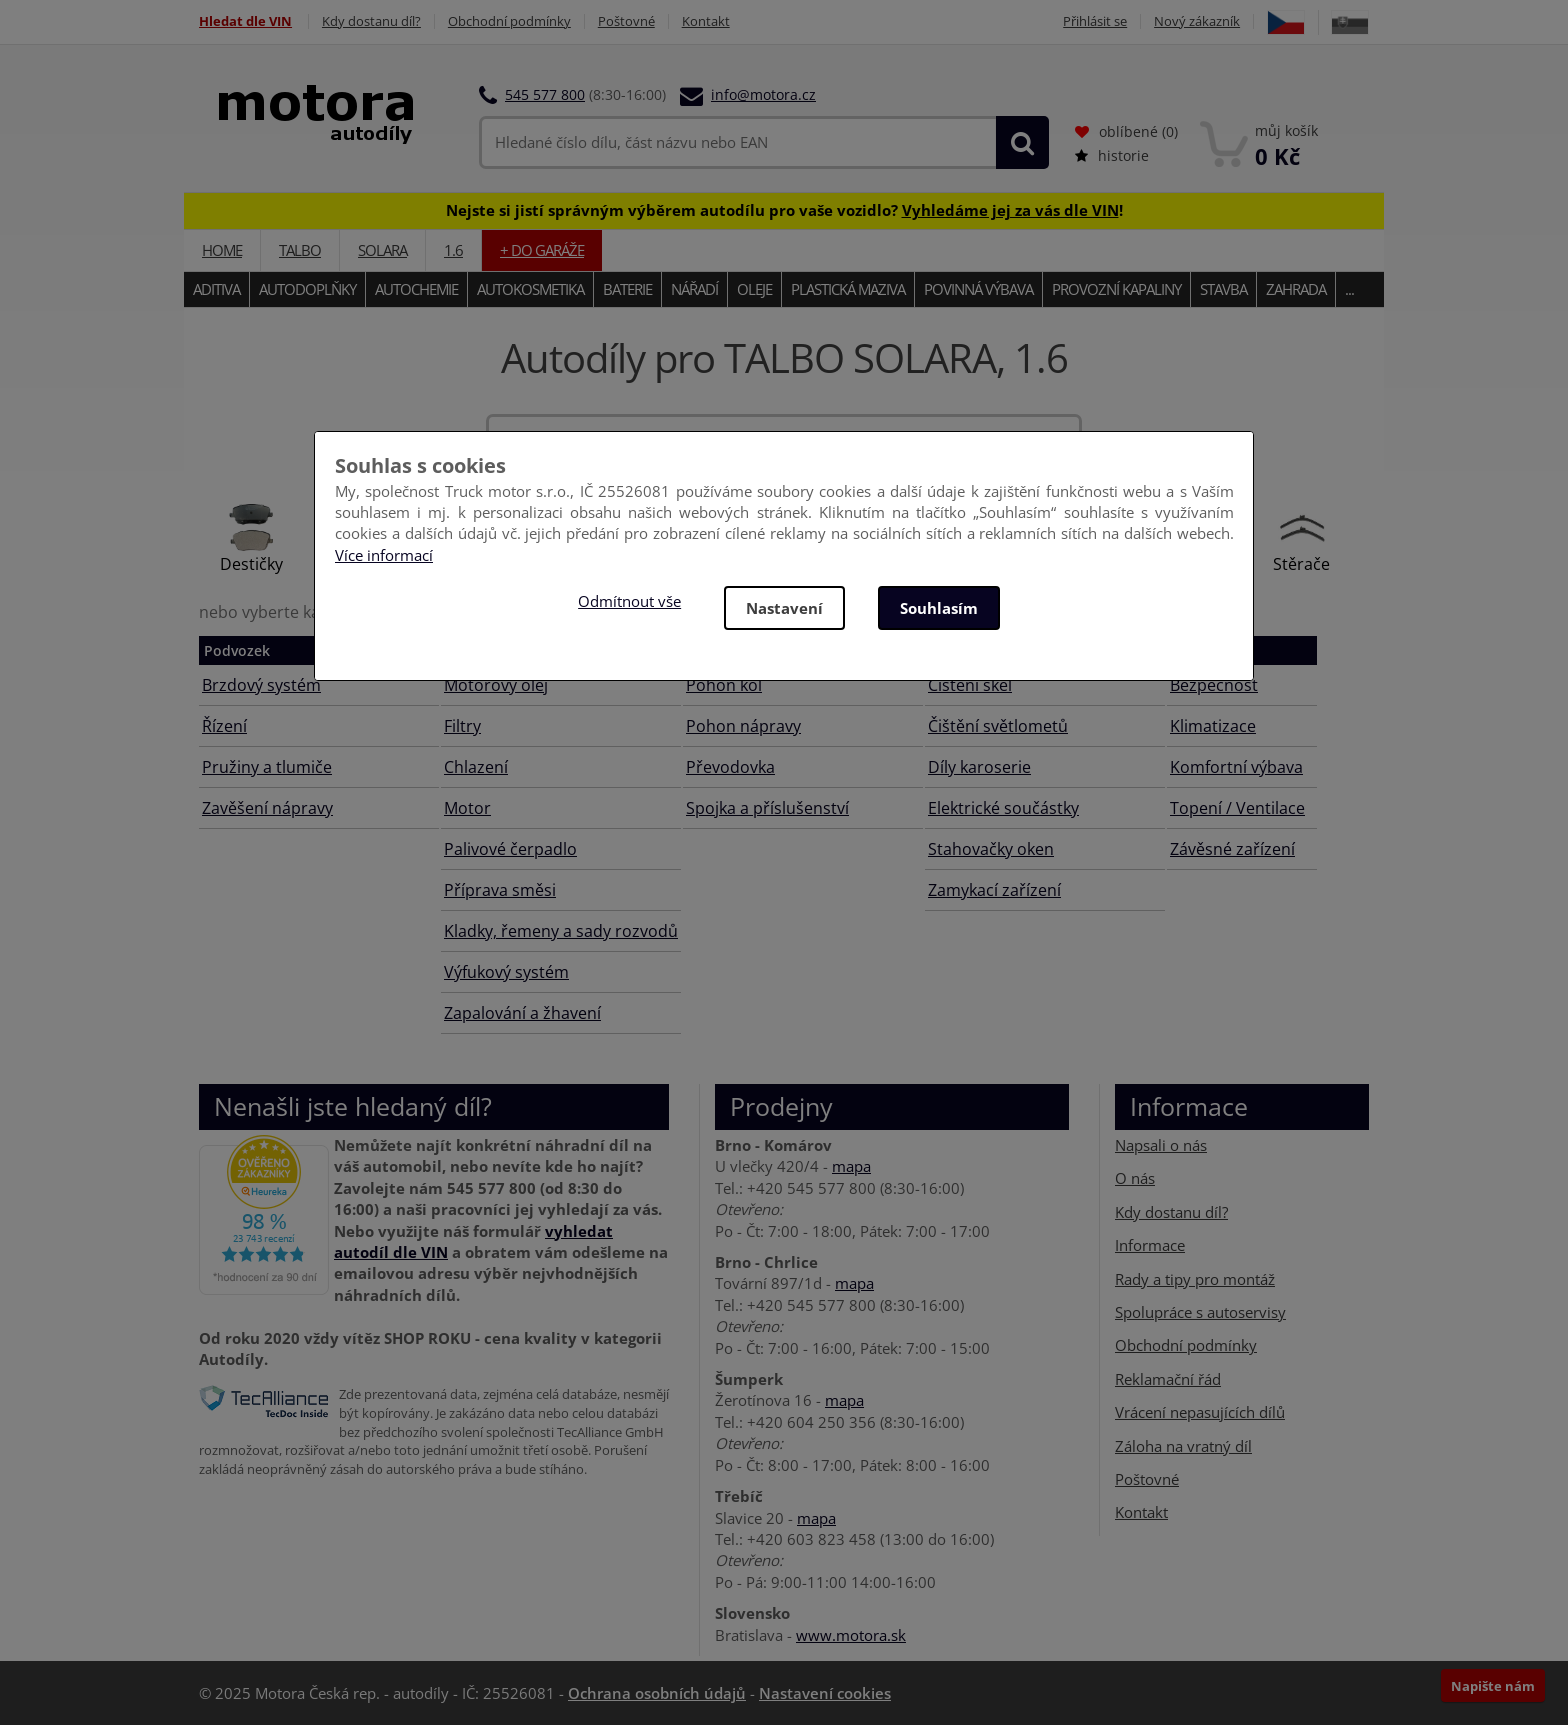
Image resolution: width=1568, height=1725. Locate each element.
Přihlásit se (1095, 21)
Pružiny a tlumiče (267, 767)
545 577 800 (545, 94)
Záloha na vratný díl (1183, 1446)
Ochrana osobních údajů (657, 1693)
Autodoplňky (307, 289)
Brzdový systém (261, 685)
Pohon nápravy (743, 726)
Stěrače (1301, 564)
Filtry (462, 726)
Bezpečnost (1214, 685)
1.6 (453, 250)
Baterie (627, 289)
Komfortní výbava (1236, 767)
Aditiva (216, 289)
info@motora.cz (763, 94)
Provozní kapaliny (1116, 289)
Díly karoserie (979, 767)
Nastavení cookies (825, 1693)
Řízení (224, 726)
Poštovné (626, 21)
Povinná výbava (978, 289)
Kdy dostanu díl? (371, 21)
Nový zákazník (1197, 21)
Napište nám (1493, 1686)
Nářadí (694, 289)
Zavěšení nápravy (267, 808)
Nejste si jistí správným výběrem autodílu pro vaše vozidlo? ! (784, 210)
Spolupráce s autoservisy (1200, 1312)
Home (222, 250)
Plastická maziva (848, 289)
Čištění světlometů (998, 726)
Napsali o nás (1161, 1145)
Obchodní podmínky (509, 21)
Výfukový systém (506, 972)
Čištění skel (970, 685)
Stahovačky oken (991, 849)
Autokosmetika (530, 289)
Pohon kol (724, 685)
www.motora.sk (851, 1635)
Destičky (251, 564)
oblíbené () (1126, 131)
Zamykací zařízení (994, 890)
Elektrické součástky (1003, 808)
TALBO (300, 250)
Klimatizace (1213, 726)
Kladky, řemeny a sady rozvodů (561, 931)
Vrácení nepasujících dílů (1200, 1412)
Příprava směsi (500, 890)
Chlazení (476, 767)
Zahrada (1296, 289)
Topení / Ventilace (1237, 808)
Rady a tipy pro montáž (1195, 1278)
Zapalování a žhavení (522, 1013)
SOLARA (382, 250)
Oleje (754, 289)
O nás (1135, 1178)
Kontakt (706, 21)
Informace (1150, 1245)
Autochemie (416, 289)
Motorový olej (496, 685)
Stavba (1223, 289)
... (1349, 289)
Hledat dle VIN (245, 21)
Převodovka (730, 767)
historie (1112, 155)
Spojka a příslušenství (767, 808)
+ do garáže (542, 250)
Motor (467, 808)
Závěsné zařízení (1232, 849)
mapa (851, 1166)
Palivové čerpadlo (510, 849)
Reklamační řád (1168, 1379)
